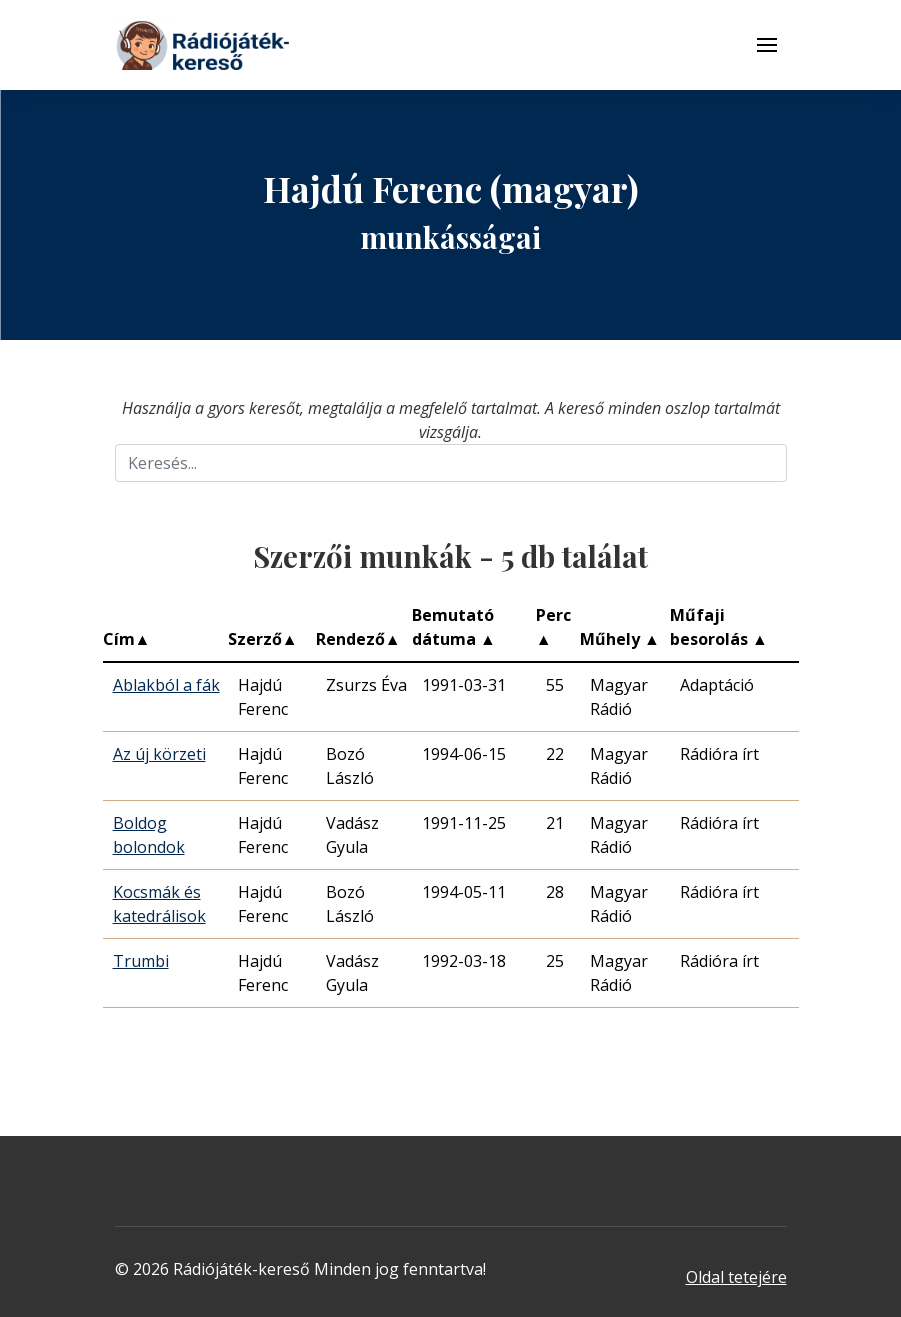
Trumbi (141, 961)
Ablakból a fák (166, 685)
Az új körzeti (159, 754)
